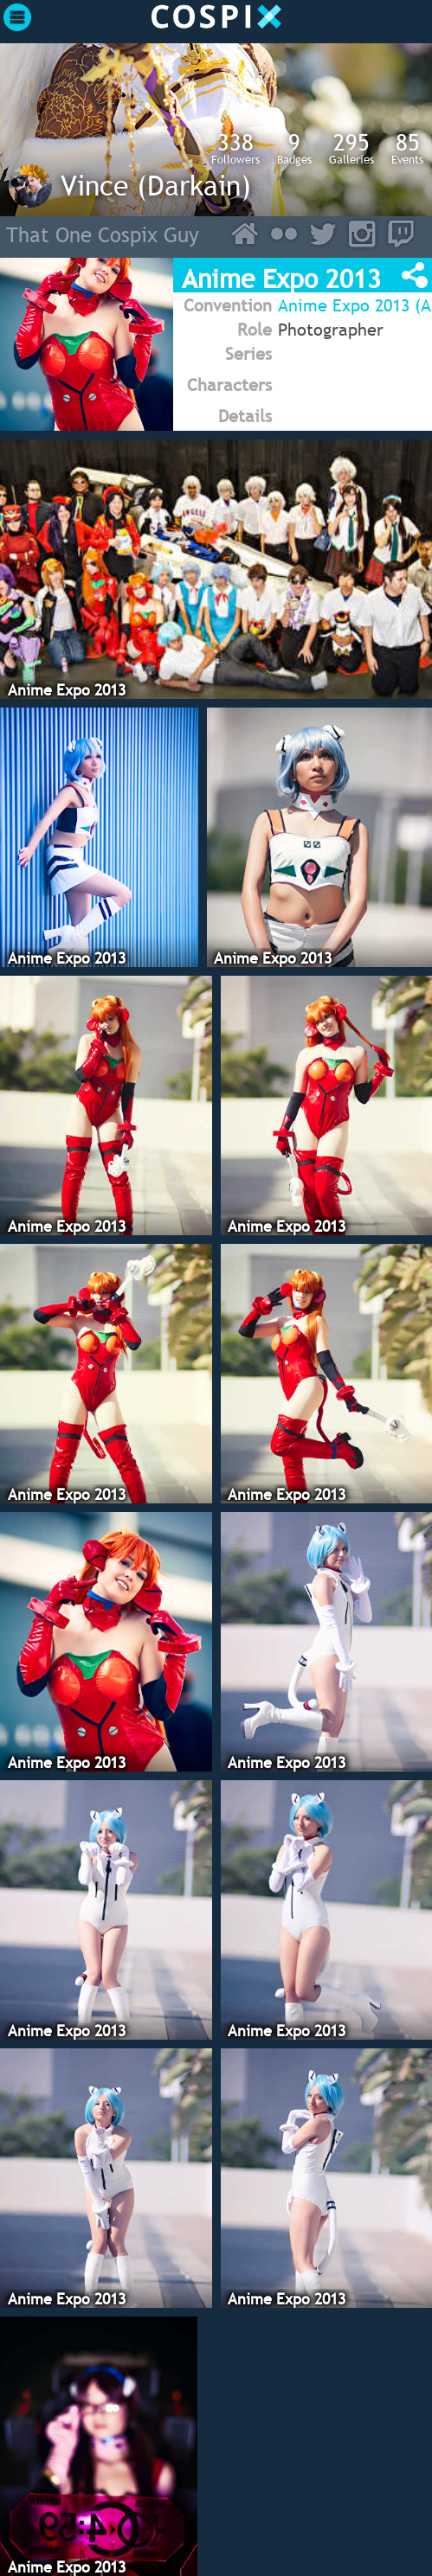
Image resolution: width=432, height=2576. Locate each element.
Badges (294, 147)
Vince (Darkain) (156, 185)
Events (407, 147)
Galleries (351, 147)
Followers (235, 147)
